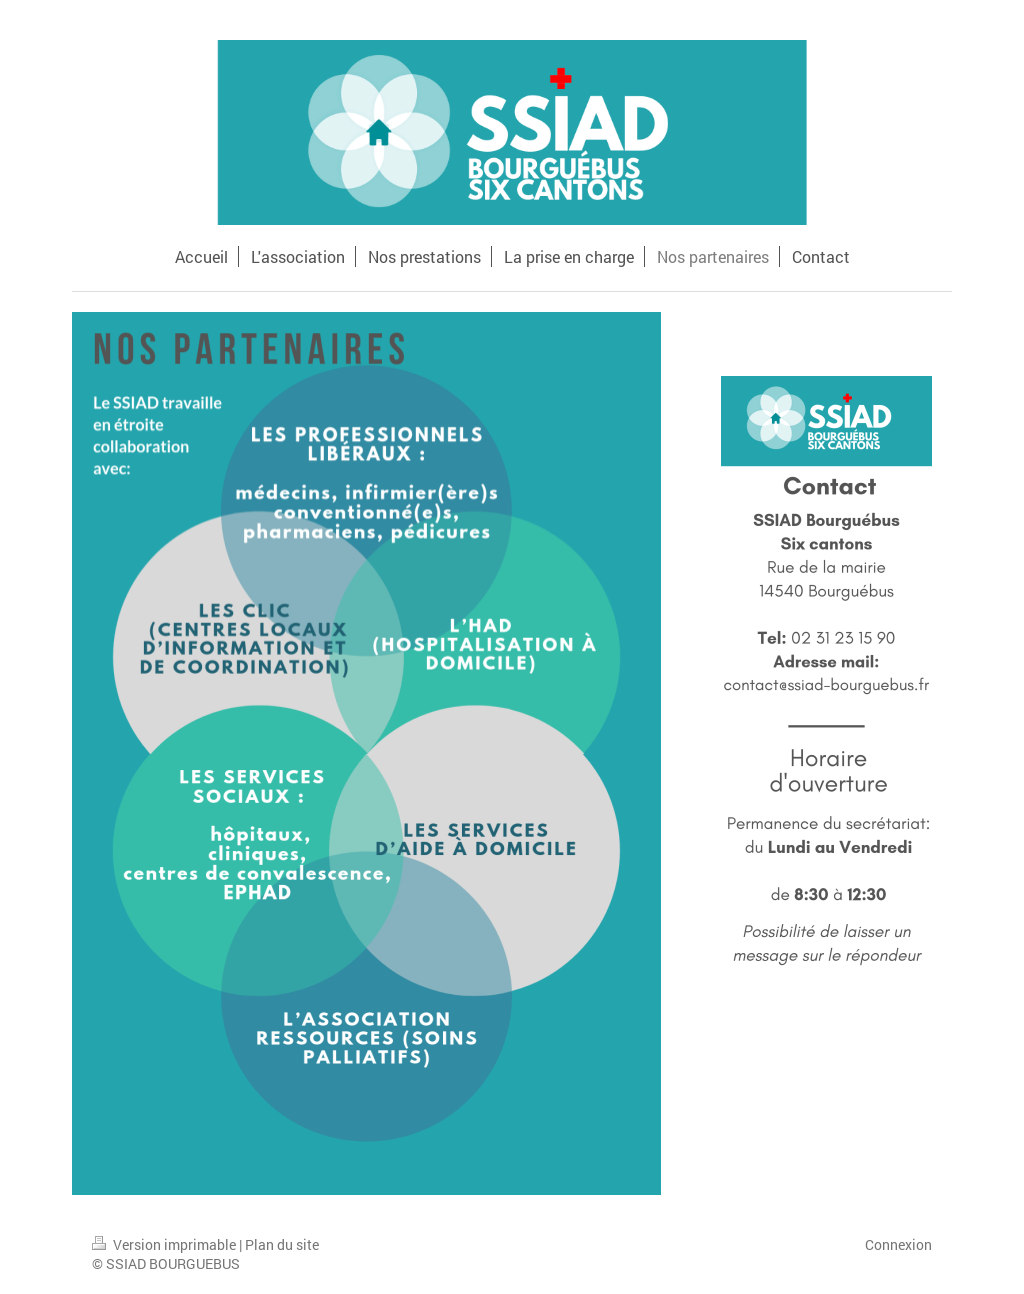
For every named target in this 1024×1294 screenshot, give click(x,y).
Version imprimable (165, 1244)
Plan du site (282, 1244)
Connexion (898, 1244)
